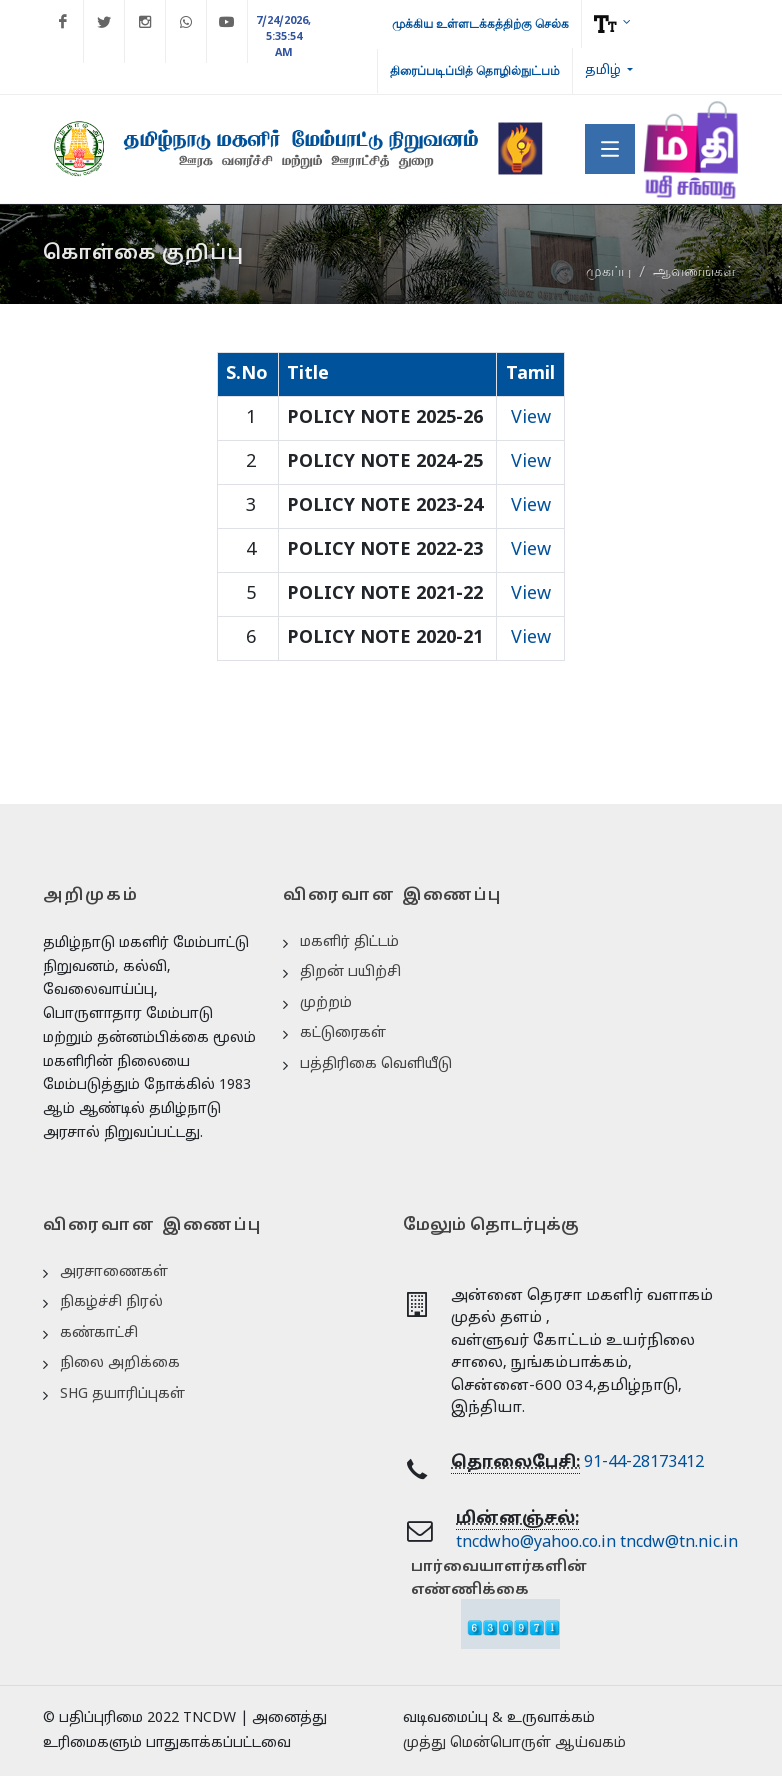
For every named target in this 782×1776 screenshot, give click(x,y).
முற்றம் (326, 1003)
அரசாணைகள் (114, 1272)
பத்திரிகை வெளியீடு (376, 1064)
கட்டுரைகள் (343, 1033)
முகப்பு (608, 272)
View (531, 418)
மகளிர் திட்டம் (349, 942)
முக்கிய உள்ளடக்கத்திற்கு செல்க (480, 24)
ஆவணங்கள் (694, 272)
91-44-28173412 (644, 1463)
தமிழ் (604, 71)
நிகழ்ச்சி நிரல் (111, 1302)
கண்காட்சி (99, 1333)
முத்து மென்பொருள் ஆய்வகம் (514, 1743)
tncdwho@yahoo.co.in (536, 1543)
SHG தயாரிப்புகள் (122, 1394)
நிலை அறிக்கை (120, 1363)
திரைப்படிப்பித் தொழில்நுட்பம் (475, 71)
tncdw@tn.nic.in (679, 1543)
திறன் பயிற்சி (350, 972)
